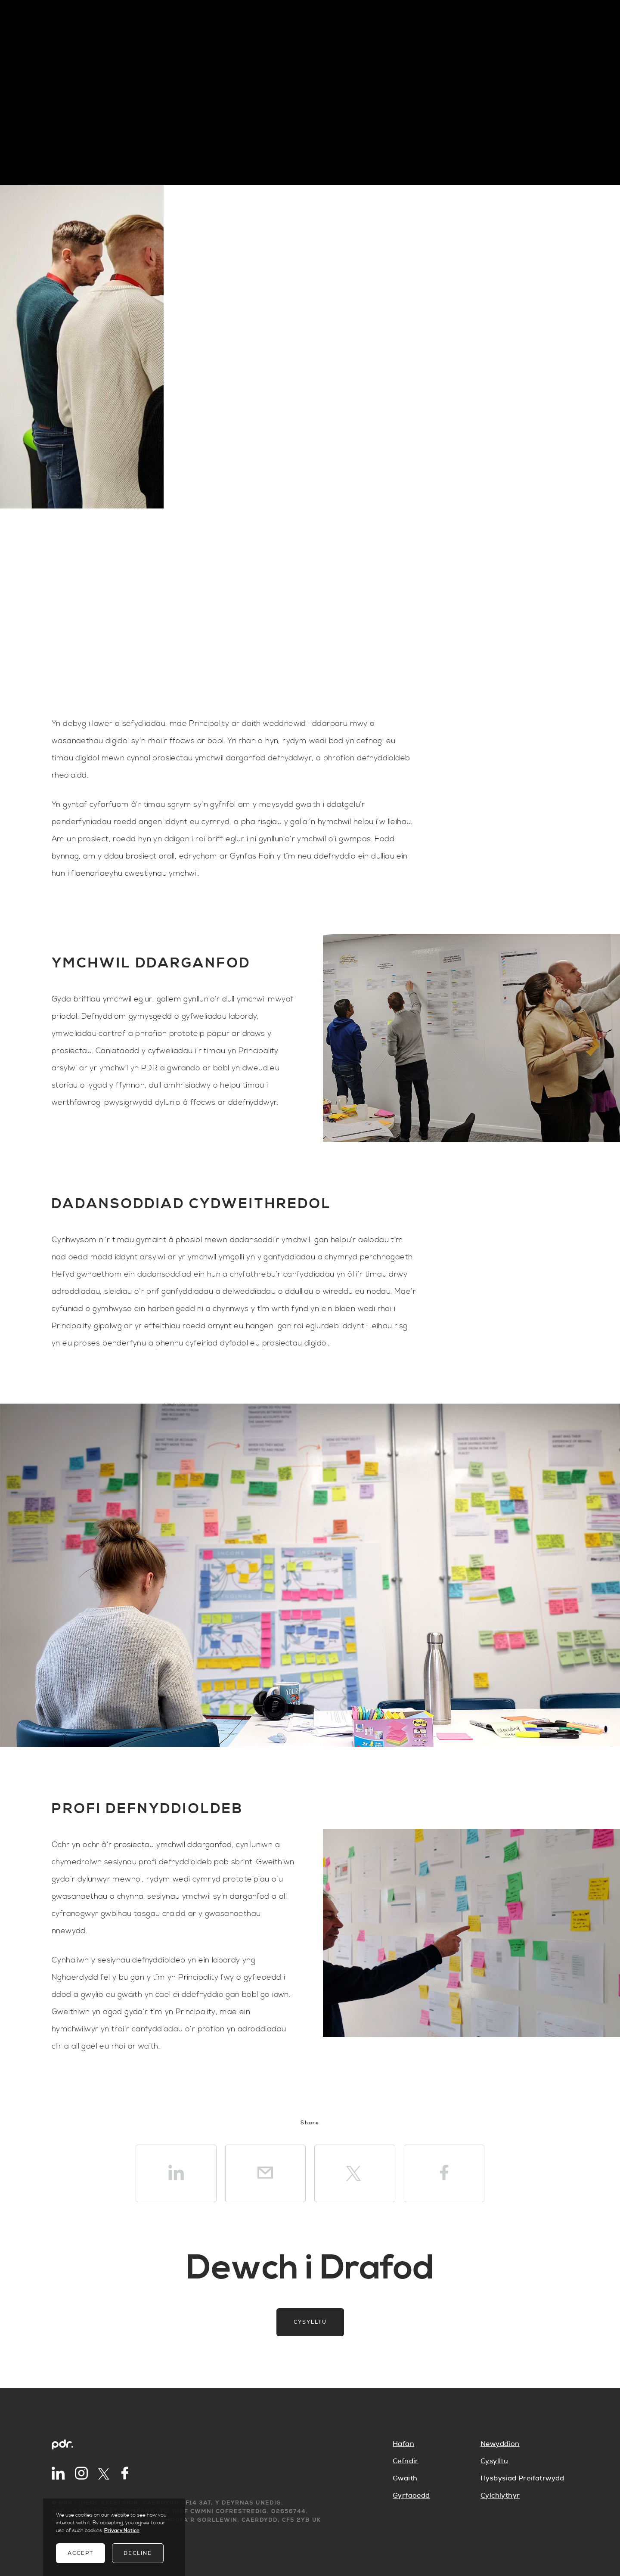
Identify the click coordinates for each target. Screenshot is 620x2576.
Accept (80, 2553)
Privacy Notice (122, 2530)
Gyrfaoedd (411, 2495)
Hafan (403, 2443)
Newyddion (500, 2443)
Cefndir (405, 2461)
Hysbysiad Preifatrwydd (522, 2478)
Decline (138, 2553)
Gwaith (405, 2478)
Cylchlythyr (500, 2495)
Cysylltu (310, 2322)
